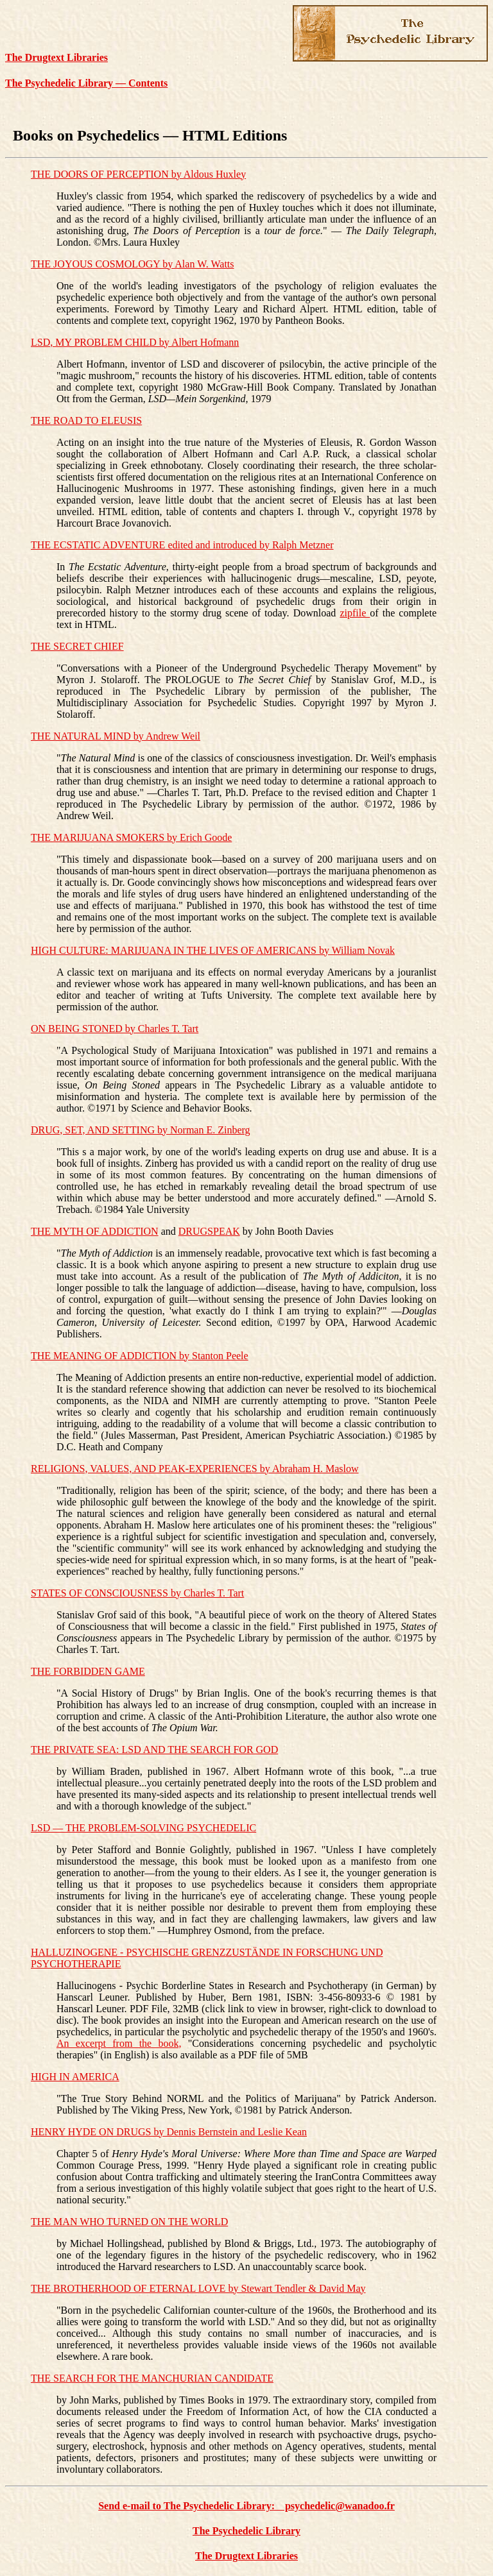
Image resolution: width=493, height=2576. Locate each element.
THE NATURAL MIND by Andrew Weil (115, 736)
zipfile (355, 612)
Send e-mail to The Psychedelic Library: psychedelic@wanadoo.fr (246, 2505)
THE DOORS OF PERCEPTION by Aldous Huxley (138, 174)
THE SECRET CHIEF (77, 646)
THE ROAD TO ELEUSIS (86, 420)
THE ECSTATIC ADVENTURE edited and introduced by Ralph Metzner (182, 544)
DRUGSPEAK (209, 1231)
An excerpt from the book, (119, 2043)
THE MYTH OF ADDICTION (95, 1231)
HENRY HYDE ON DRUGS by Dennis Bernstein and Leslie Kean (169, 2131)
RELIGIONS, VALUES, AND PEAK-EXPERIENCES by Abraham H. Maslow (195, 1468)
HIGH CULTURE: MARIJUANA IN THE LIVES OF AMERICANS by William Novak (213, 950)
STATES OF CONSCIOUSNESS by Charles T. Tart (137, 1593)
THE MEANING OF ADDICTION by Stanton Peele (139, 1355)
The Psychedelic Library (246, 2530)
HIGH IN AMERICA (75, 2076)
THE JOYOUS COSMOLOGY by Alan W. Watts (132, 263)
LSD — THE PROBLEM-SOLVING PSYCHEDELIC (143, 1827)
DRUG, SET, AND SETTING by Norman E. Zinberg (140, 1129)
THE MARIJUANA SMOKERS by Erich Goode (131, 837)
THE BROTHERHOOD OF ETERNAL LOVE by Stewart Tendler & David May (198, 2288)
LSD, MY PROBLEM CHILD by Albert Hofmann (135, 342)
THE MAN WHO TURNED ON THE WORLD (129, 2221)
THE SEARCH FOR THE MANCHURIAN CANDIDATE (152, 2378)
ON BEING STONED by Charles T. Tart (114, 1028)
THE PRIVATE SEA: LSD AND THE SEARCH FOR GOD (154, 1749)
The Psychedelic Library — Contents (86, 83)
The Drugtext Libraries (56, 57)
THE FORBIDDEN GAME (88, 1671)
